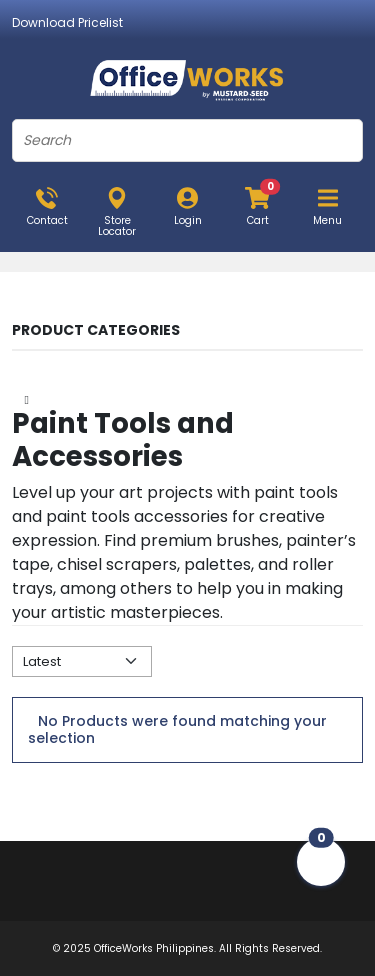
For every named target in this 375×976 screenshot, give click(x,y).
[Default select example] (82, 661)
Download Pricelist (67, 22)
